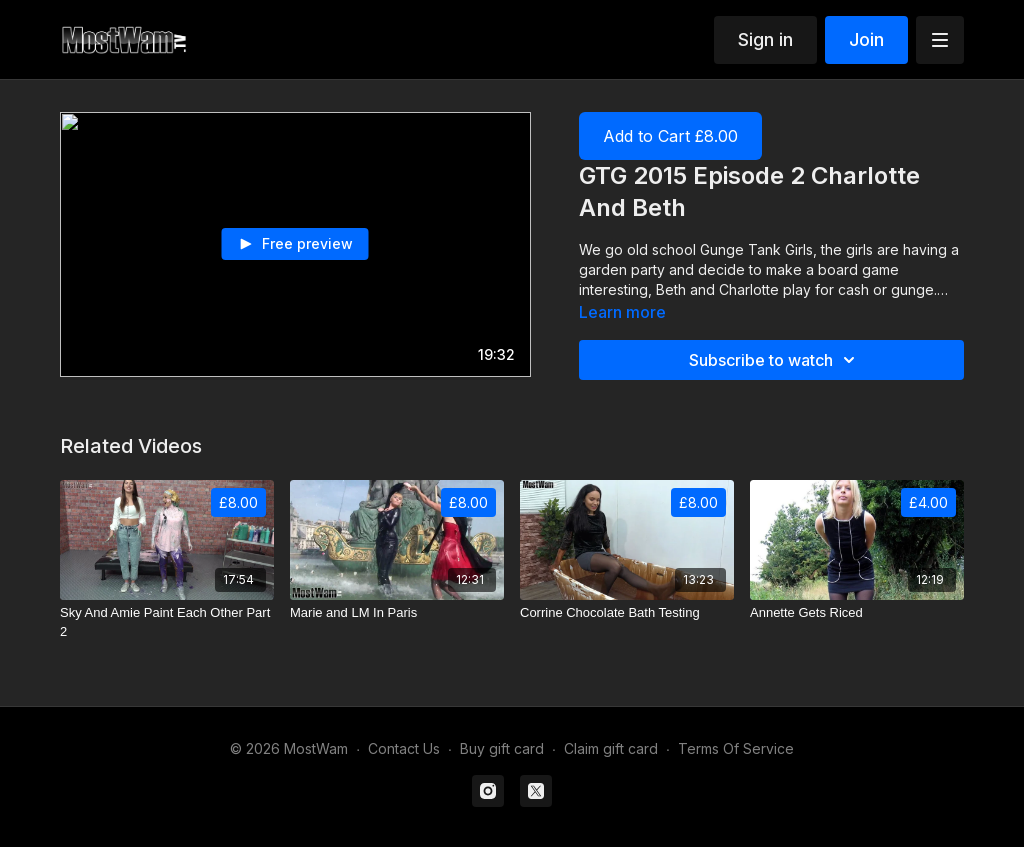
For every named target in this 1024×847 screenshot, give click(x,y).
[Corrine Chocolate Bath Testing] (627, 613)
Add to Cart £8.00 (670, 136)
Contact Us (404, 748)
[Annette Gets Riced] (857, 613)
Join (866, 39)
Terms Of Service (736, 748)
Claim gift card (611, 748)
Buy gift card (502, 748)
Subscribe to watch (775, 360)
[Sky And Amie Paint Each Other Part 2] (167, 622)
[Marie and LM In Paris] (397, 613)
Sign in (765, 39)
